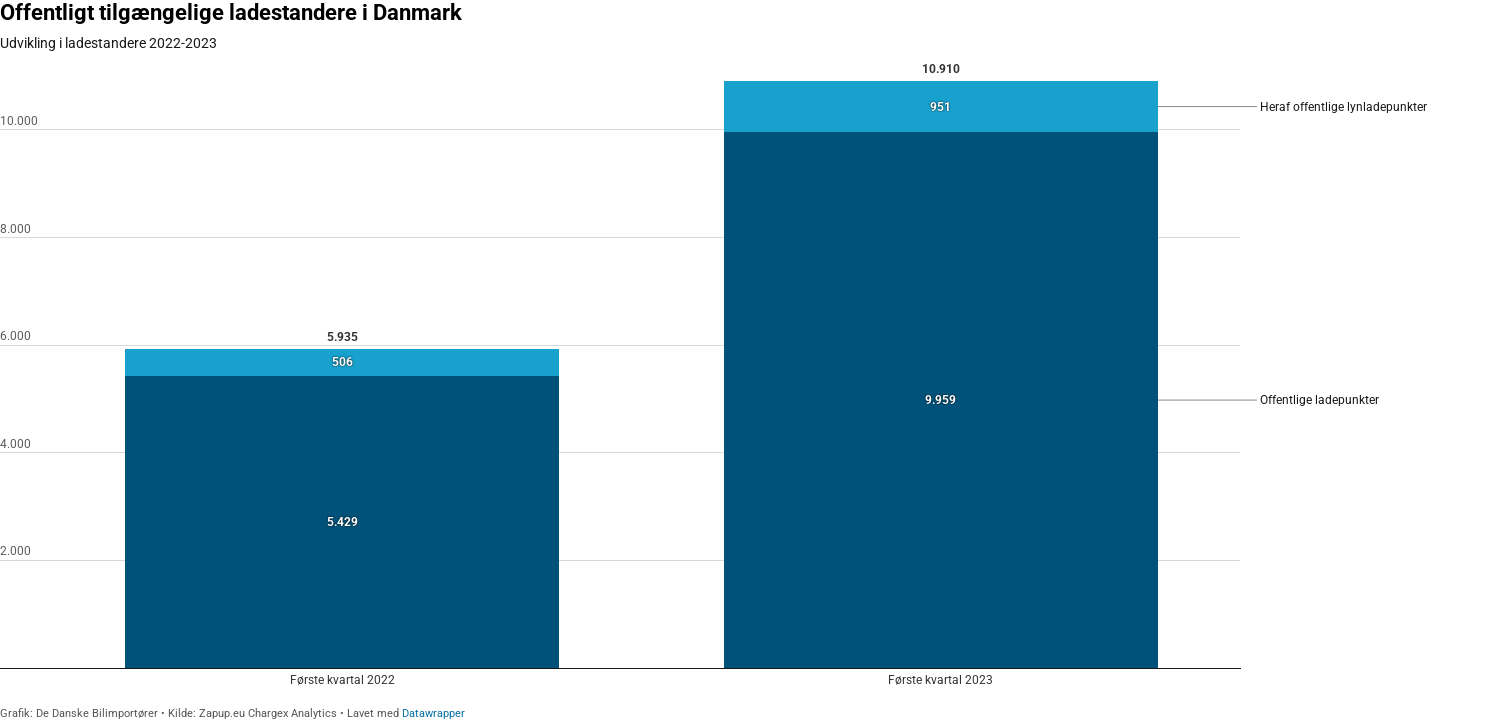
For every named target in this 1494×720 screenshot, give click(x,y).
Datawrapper (433, 713)
